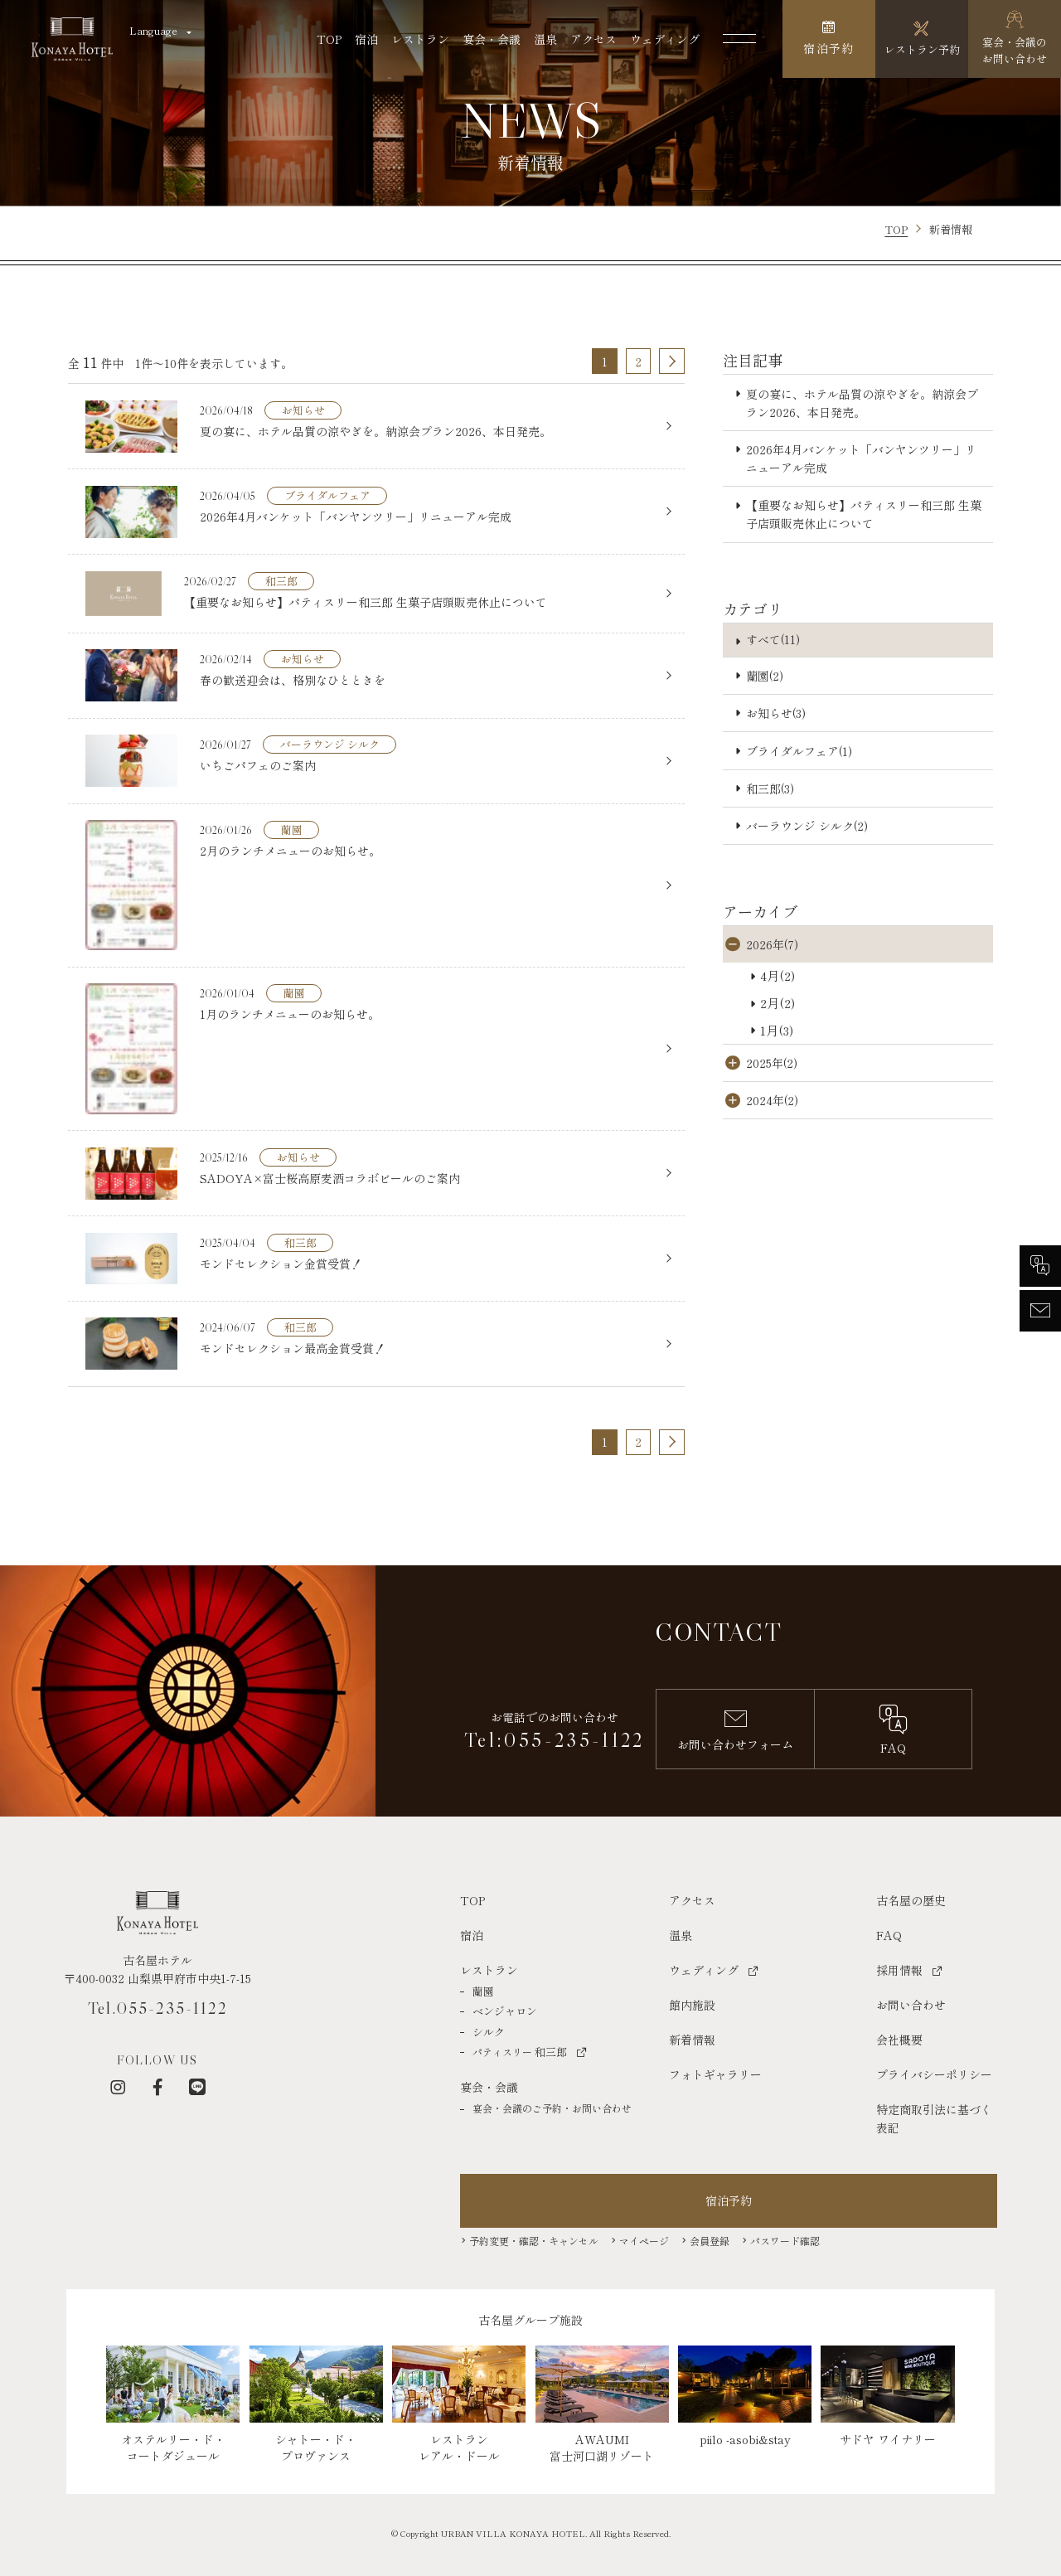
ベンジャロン (504, 2010)
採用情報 (899, 1968)
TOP (329, 39)
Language (153, 30)
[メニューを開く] (739, 39)
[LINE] (197, 2086)
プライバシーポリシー (934, 2072)
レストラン (420, 39)
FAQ (889, 1933)
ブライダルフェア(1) (799, 751)
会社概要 (899, 2038)
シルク (488, 2030)
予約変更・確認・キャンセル (533, 2239)
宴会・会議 (492, 39)
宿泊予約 (728, 2199)
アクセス (593, 39)
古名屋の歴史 (911, 1898)
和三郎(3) (770, 788)
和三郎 (519, 2051)
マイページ (644, 2239)
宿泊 (366, 39)
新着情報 (692, 2038)
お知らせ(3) (776, 713)
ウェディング (665, 39)
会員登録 (709, 2239)
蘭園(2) (764, 675)
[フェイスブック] (157, 2086)
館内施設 (692, 2003)
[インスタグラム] (117, 2086)
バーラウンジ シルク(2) (807, 825)
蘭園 (483, 1989)
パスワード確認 (785, 2239)
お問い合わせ (911, 2003)
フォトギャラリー (715, 2072)
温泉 (545, 39)
